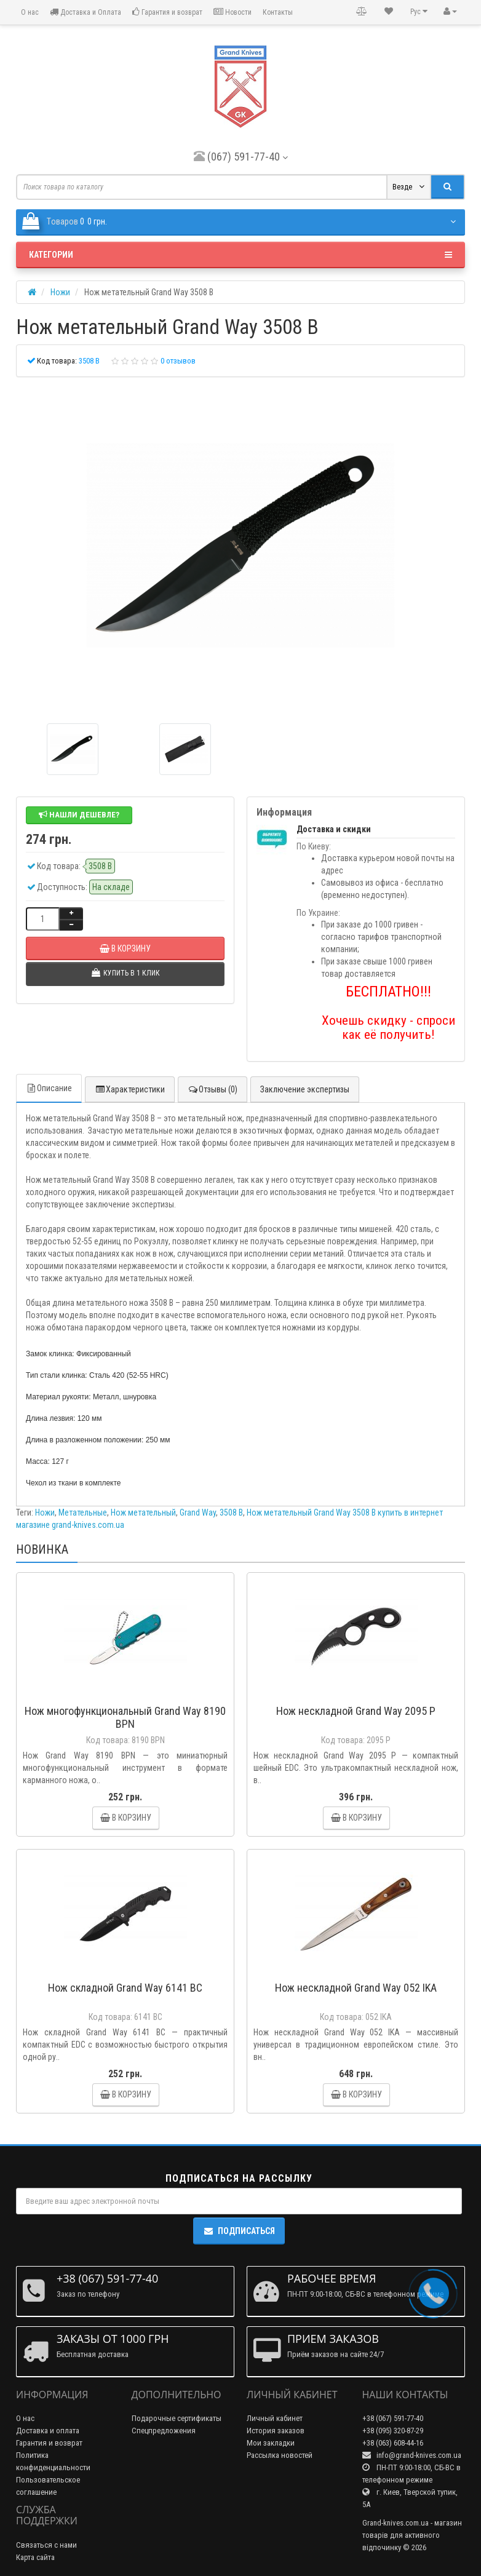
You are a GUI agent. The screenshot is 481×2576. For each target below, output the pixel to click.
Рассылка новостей (279, 2455)
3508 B (231, 1512)
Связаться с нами (46, 2545)
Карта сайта (35, 2557)
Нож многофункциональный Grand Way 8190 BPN (125, 1717)
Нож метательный (143, 1512)
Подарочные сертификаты (176, 2418)
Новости (232, 12)
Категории (240, 254)
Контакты (278, 12)
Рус (418, 11)
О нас (29, 12)
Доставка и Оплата (85, 12)
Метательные (82, 1512)
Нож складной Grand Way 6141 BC (125, 1987)
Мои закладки (271, 2442)
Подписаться (239, 2231)
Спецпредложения (164, 2430)
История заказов (275, 2430)
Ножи (45, 1512)
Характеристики (130, 1089)
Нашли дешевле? (79, 814)
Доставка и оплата (47, 2430)
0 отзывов (178, 360)
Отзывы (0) (212, 1089)
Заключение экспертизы (304, 1089)
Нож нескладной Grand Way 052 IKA (356, 1987)
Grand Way (198, 1512)
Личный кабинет (275, 2418)
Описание (49, 1088)
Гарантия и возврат (167, 12)
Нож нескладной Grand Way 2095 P (355, 1710)
